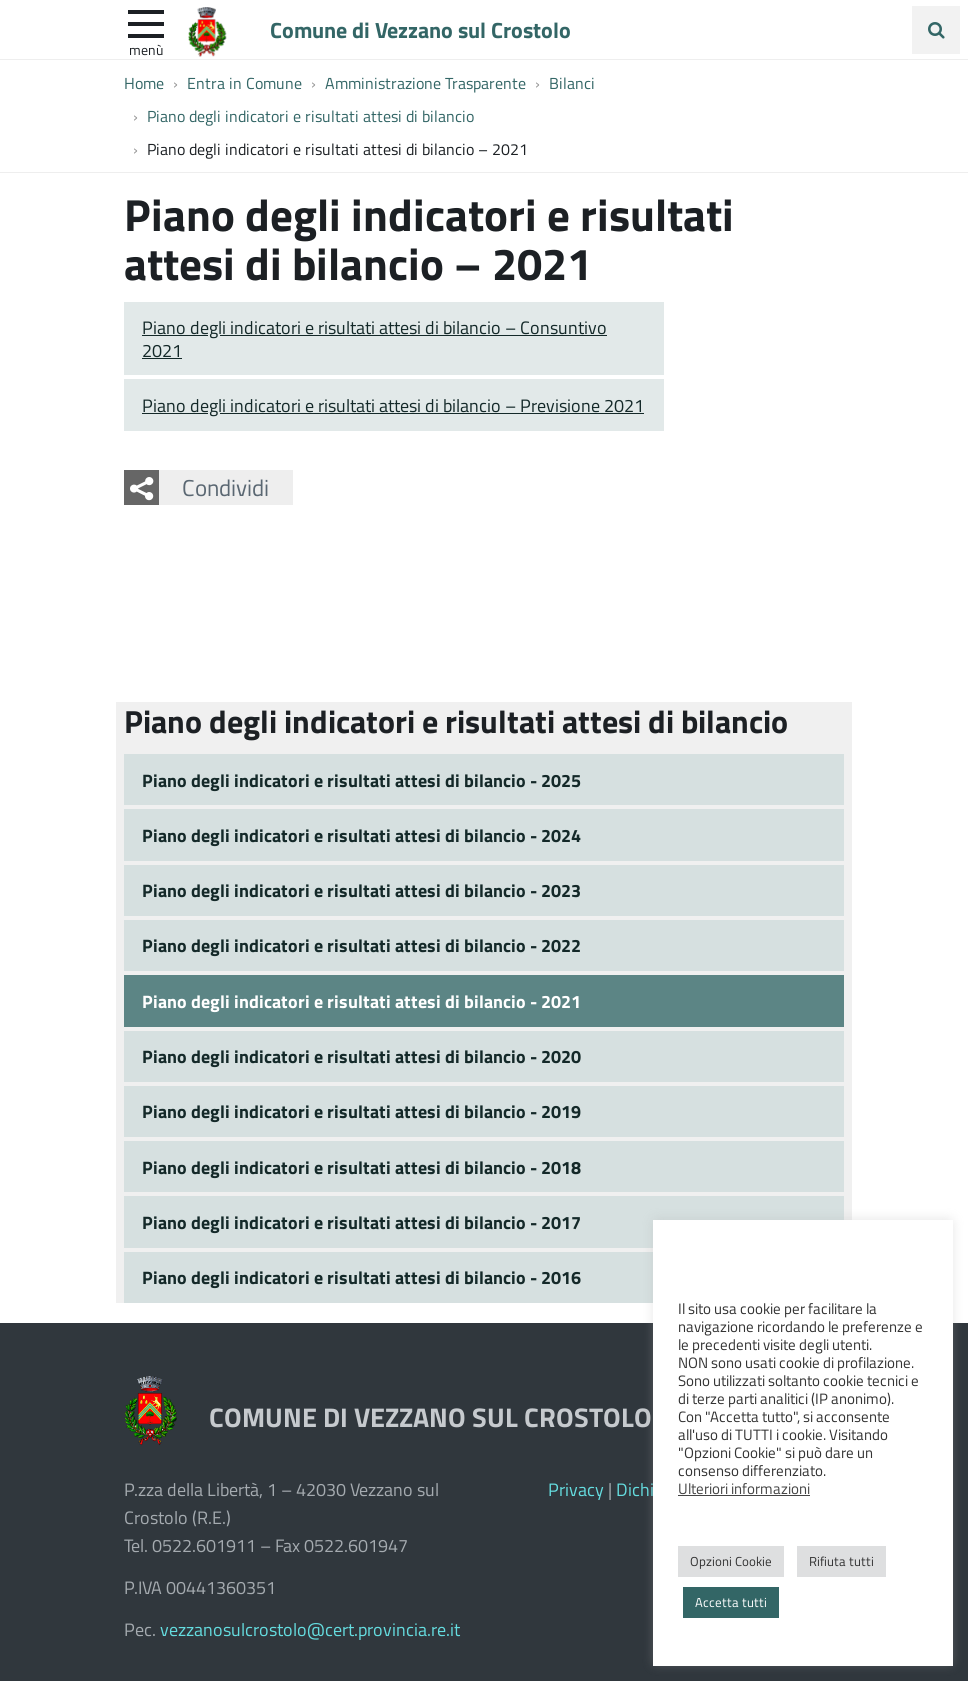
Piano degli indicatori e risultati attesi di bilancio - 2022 (361, 945)
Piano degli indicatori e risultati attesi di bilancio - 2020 (361, 1056)
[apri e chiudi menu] (146, 22)
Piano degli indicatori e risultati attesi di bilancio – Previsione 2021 (393, 405)
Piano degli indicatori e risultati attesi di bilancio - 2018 (361, 1167)
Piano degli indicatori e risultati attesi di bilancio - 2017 (361, 1222)
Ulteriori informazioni (744, 1488)
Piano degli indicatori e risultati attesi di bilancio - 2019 (361, 1111)
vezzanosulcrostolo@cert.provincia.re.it (310, 1629)
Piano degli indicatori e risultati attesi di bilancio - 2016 (361, 1277)
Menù (146, 49)
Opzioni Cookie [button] (731, 1561)
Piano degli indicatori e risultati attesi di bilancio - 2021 (361, 1001)
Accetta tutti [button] (731, 1602)
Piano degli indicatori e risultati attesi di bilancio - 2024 (361, 835)
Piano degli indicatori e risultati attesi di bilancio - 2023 (361, 890)
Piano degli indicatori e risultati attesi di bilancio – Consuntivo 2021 (374, 338)
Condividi (225, 487)
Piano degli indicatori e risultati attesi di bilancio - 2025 (361, 780)
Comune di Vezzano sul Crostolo (420, 29)
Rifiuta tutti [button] (841, 1561)
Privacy (576, 1489)
